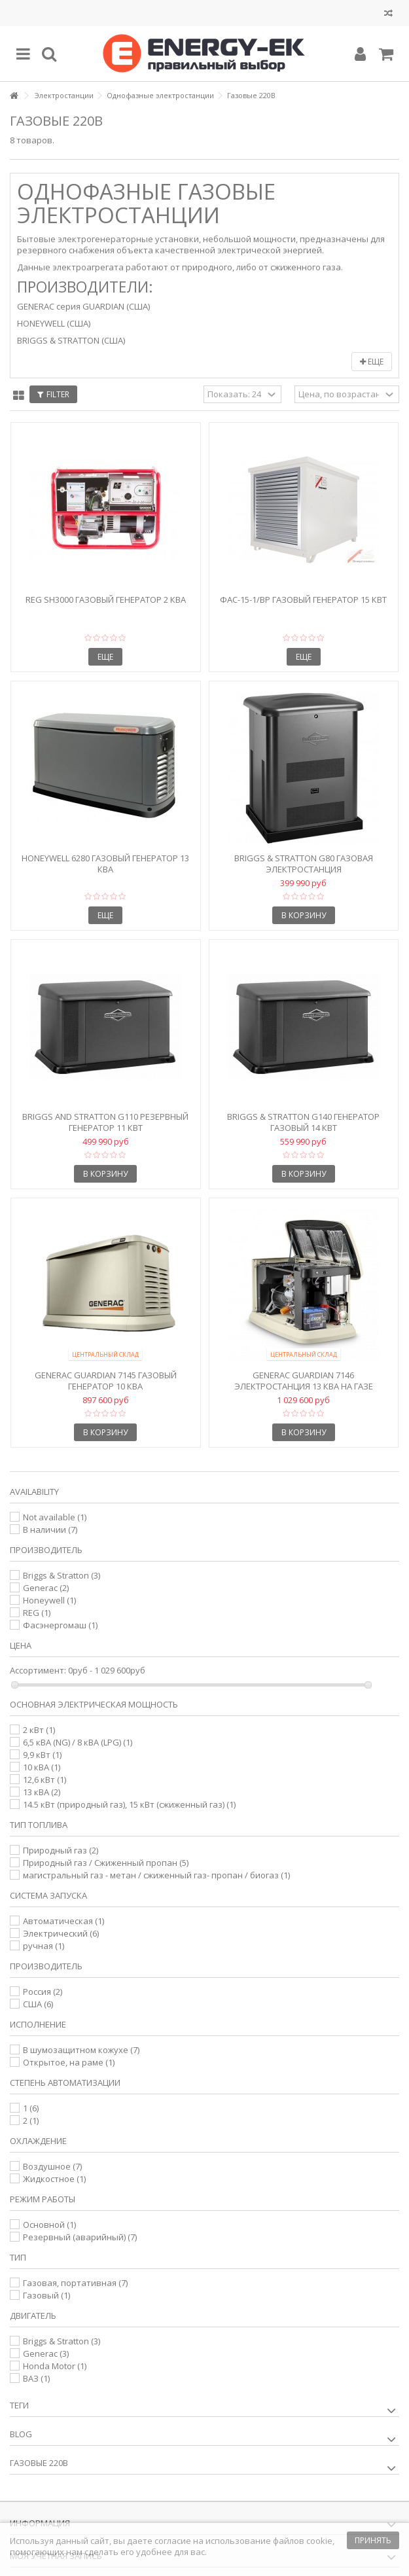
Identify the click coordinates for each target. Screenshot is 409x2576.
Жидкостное (54, 2179)
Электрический (61, 1933)
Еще (371, 361)
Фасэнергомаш (60, 1625)
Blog (21, 2434)
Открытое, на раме (69, 2062)
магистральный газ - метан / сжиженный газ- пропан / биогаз (156, 1875)
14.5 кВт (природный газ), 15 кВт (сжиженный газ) (129, 1804)
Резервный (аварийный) (80, 2237)
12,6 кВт (44, 1779)
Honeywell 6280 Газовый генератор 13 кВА (105, 863)
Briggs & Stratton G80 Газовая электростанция (303, 863)
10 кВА (41, 1767)
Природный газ (60, 1850)
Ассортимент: (38, 1670)
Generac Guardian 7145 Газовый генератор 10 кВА (106, 1380)
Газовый (46, 2295)
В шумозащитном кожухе (81, 2050)
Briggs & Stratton (61, 1575)
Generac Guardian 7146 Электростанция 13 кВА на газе (303, 1380)
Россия (42, 1991)
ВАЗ (36, 2378)
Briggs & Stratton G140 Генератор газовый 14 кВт (303, 1122)
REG (36, 1613)
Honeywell (49, 1600)
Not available (54, 1517)
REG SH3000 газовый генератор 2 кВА (106, 599)
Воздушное (52, 2166)
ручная (43, 1946)
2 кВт (39, 1730)
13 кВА (41, 1792)
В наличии (50, 1529)
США (38, 2004)
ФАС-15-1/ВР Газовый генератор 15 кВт (303, 599)
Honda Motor (54, 2366)
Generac (46, 1588)
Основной (49, 2224)
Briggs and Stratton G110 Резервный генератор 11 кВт (105, 1122)
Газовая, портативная (75, 2283)
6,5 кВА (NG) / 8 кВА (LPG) (77, 1742)
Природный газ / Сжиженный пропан (105, 1863)
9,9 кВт (42, 1755)
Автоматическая (63, 1921)
